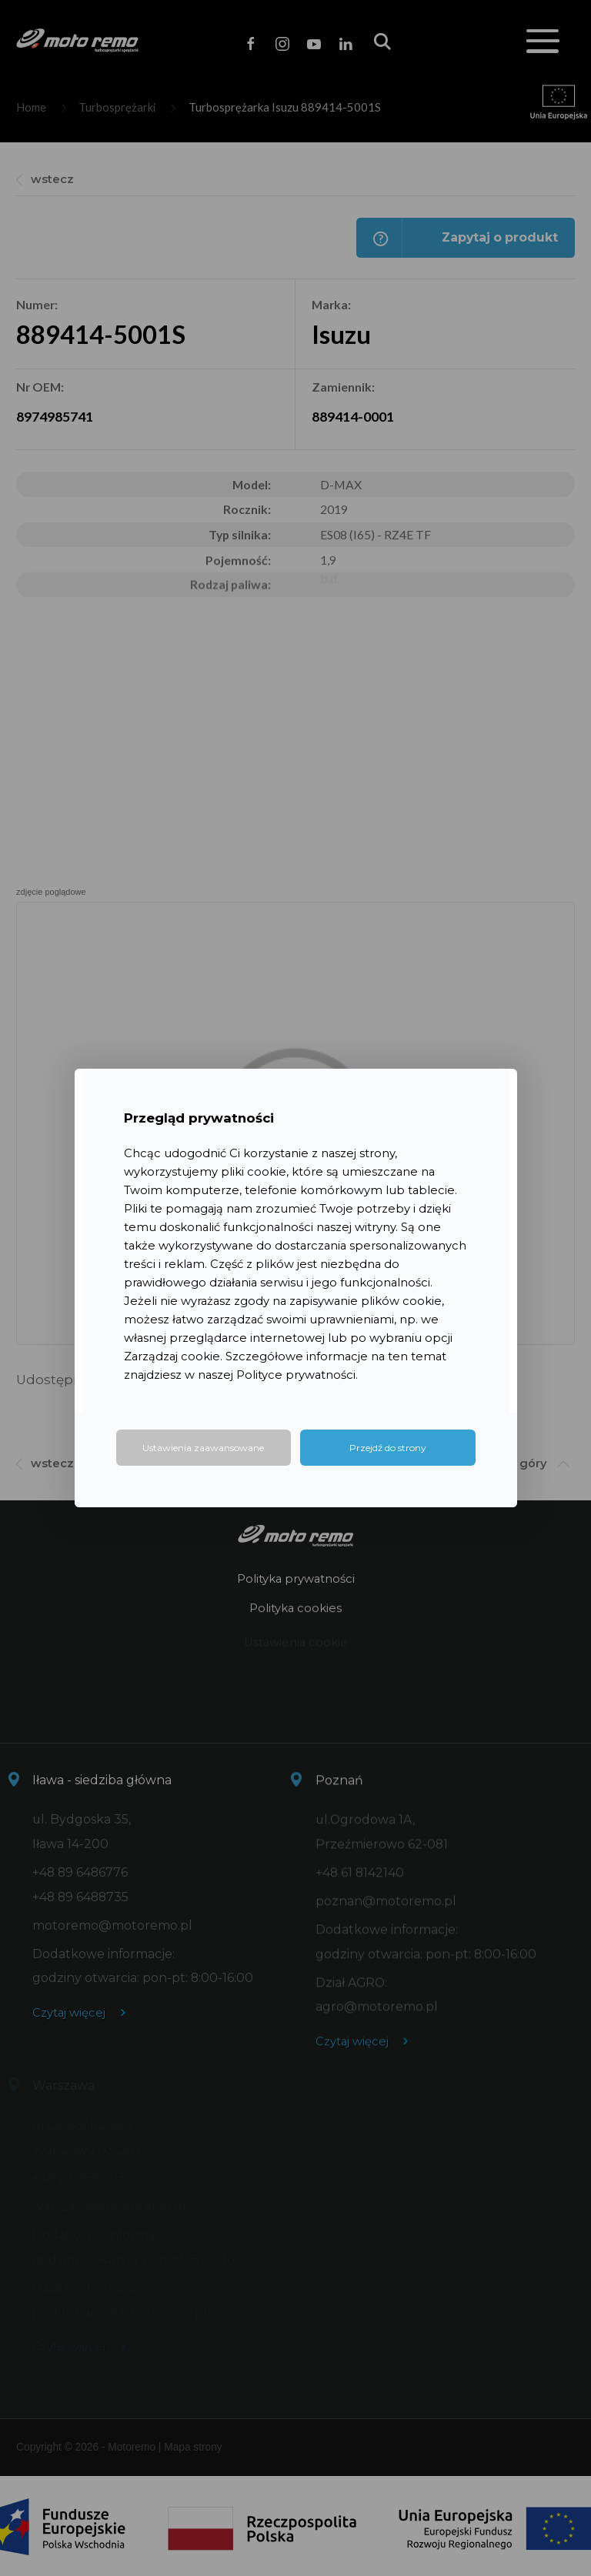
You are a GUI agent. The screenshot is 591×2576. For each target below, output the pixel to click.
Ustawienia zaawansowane (203, 1447)
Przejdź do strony (387, 1447)
